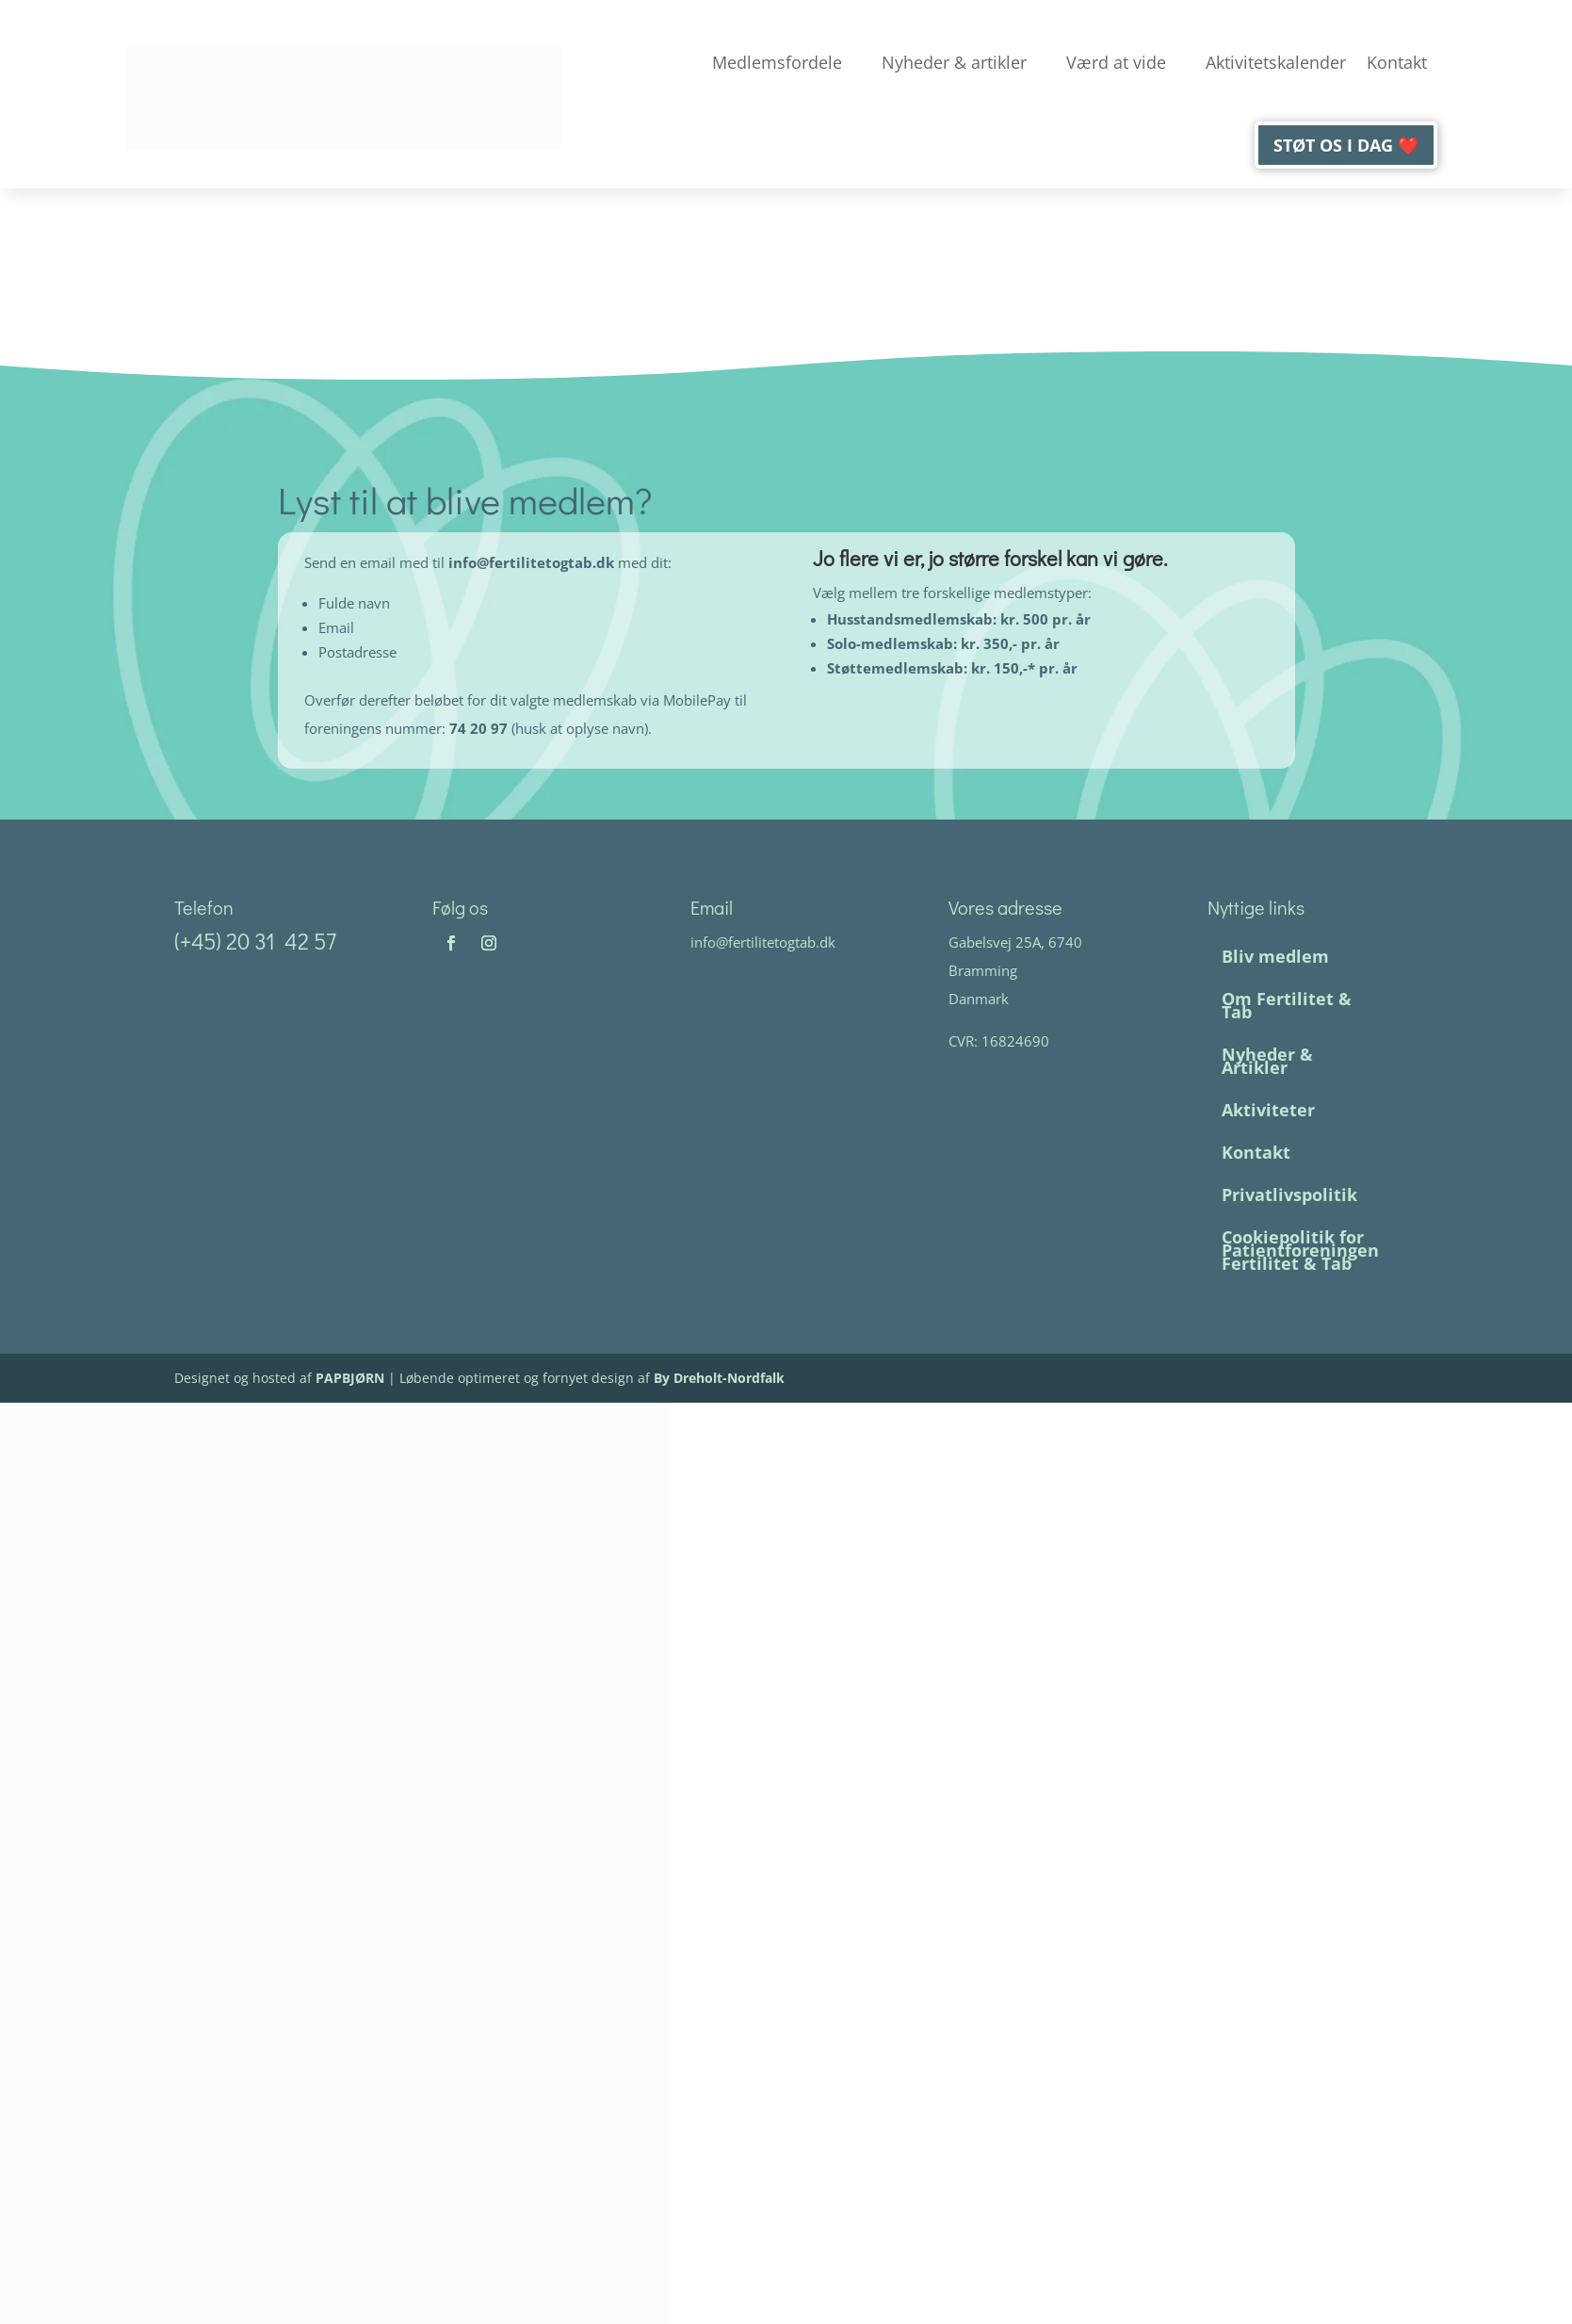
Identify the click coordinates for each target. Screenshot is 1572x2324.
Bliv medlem (1274, 956)
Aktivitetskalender (1276, 62)
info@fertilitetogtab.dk (533, 562)
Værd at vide (1116, 62)
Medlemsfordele (777, 62)
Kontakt (1397, 62)
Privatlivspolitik (1288, 1194)
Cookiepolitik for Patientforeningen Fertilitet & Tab (1299, 1250)
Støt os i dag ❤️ (1345, 145)
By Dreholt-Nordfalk (719, 1378)
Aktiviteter (1267, 1109)
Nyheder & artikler (954, 62)
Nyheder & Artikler (1266, 1061)
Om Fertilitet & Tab (1286, 1005)
